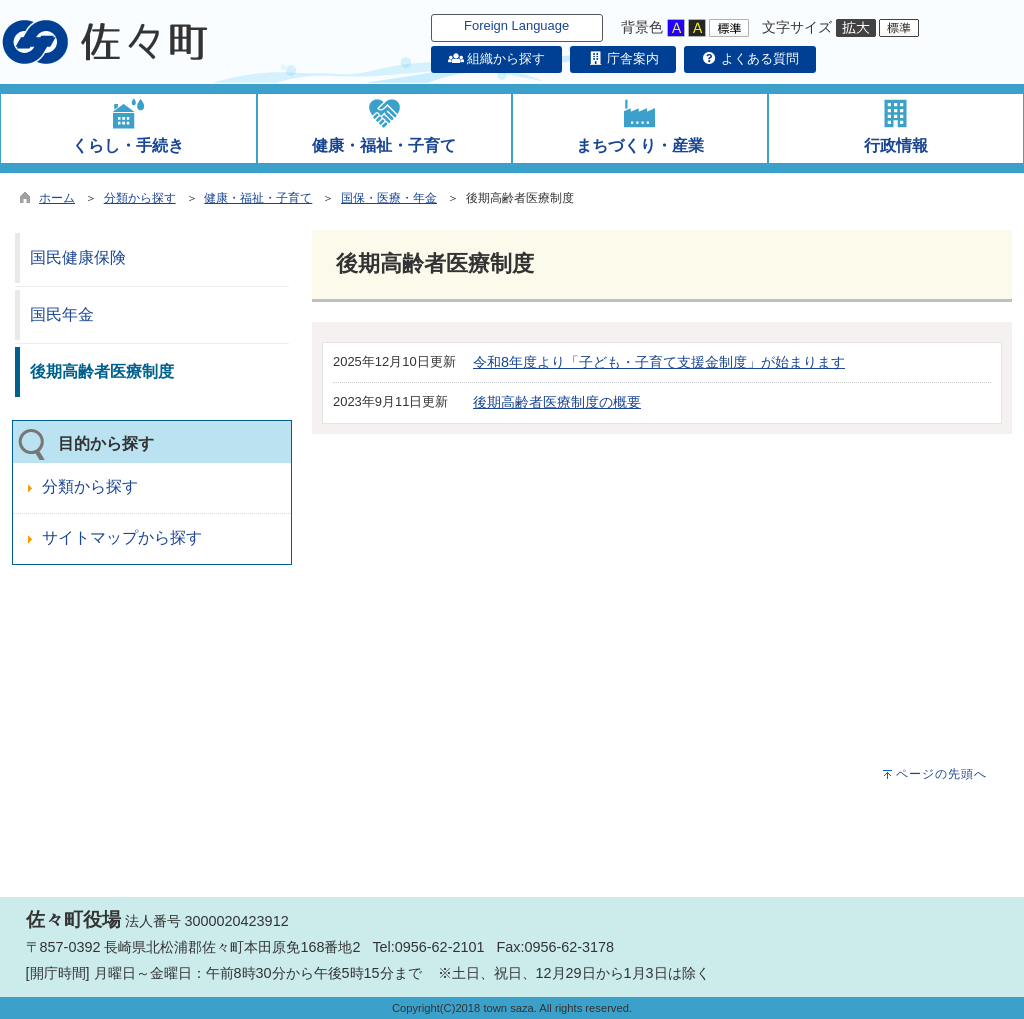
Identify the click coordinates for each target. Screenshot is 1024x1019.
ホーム (57, 198)
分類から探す (140, 198)
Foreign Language (516, 25)
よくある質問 (750, 58)
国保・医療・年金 (389, 198)
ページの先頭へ (941, 774)
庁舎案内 (623, 58)
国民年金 (62, 314)
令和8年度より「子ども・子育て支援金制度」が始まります (659, 362)
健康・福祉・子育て (258, 198)
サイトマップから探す (122, 537)
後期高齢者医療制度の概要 (557, 402)
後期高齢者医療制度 (102, 371)
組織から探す (497, 58)
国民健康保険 (78, 257)
